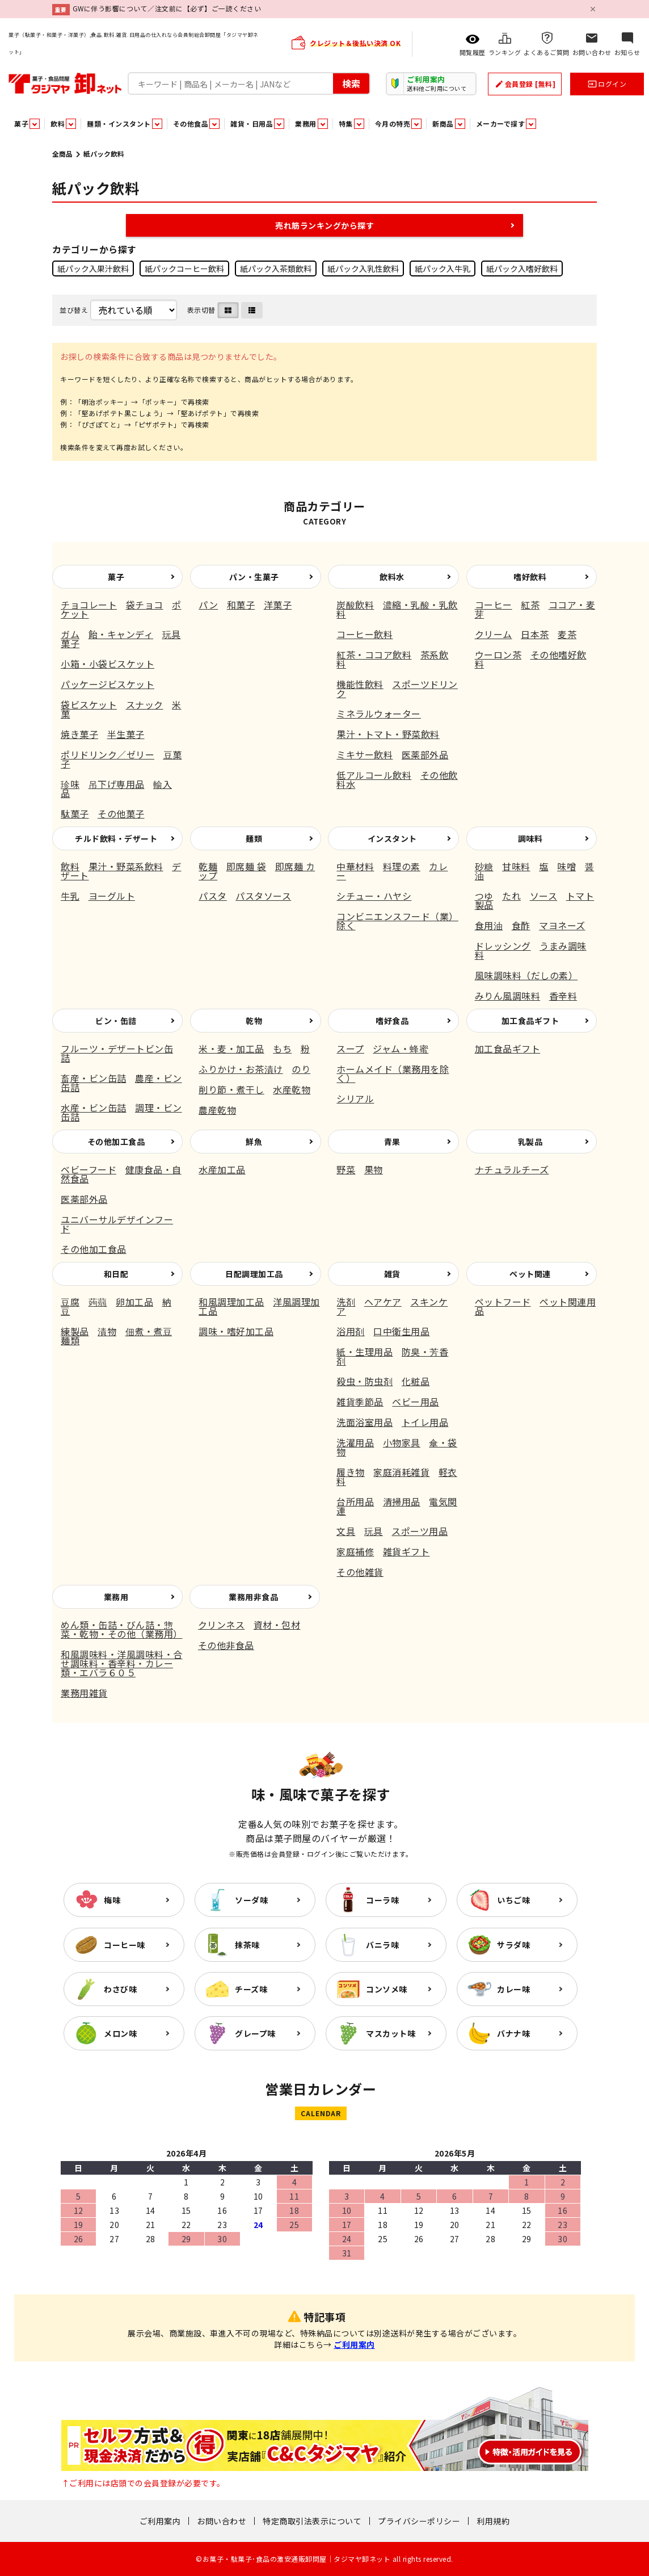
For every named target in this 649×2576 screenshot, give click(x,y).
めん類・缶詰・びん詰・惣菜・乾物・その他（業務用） (122, 1629)
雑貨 (392, 1273)
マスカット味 (390, 2033)
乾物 (254, 1020)
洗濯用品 (355, 1442)
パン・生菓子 (254, 576)
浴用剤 (350, 1331)
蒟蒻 (97, 1301)
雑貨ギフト (406, 1551)
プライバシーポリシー (419, 2521)
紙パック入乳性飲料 (363, 268)
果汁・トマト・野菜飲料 (388, 734)
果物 (373, 1169)
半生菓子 (126, 734)
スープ (350, 1048)
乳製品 (530, 1141)
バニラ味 (382, 1944)
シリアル (355, 1098)
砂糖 (484, 866)
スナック (144, 704)
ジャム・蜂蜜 (400, 1048)
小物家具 (401, 1442)
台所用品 (355, 1501)
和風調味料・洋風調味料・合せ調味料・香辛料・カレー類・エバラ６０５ (122, 1663)
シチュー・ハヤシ (373, 896)
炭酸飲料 (355, 604)
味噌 (566, 866)
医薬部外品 (425, 754)
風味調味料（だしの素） (526, 975)
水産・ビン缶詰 (94, 1107)
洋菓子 (278, 604)
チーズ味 (251, 1989)
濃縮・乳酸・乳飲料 (397, 609)
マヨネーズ (562, 925)
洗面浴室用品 (364, 1422)
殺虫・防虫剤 (364, 1381)
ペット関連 (530, 1273)
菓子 (116, 576)
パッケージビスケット (107, 684)
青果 (392, 1141)
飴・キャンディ (121, 634)
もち (282, 1048)
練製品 (75, 1331)
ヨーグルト (112, 896)
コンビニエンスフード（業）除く (397, 920)
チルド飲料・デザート (116, 838)
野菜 (345, 1169)
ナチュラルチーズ (512, 1169)
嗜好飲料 (529, 576)
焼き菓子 (79, 734)
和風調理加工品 (231, 1301)
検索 (351, 83)
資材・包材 (277, 1624)
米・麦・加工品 (231, 1048)
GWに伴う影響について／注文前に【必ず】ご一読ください (167, 8)
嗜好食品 (392, 1020)
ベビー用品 (415, 1401)
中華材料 (355, 866)
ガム (70, 634)
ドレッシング (503, 946)
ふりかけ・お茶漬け (241, 1069)
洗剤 (345, 1301)
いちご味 (513, 1900)
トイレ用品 (425, 1422)
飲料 (70, 866)
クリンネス (221, 1624)
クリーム (493, 634)
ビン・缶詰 (116, 1020)
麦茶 (567, 634)
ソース (544, 896)
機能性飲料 (360, 684)
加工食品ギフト (530, 1020)
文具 (345, 1531)
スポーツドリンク (397, 688)
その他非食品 (226, 1645)
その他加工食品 (116, 1141)
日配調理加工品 (254, 1273)
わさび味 (120, 1989)
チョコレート (89, 604)
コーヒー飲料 (364, 634)
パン (208, 604)
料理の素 (401, 866)
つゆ (484, 896)
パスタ (213, 896)
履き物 (350, 1472)
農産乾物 (217, 1110)
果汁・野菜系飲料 (125, 866)
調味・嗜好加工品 (236, 1331)
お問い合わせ (221, 2521)
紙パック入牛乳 (442, 268)
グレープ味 (255, 2033)
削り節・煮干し (231, 1089)
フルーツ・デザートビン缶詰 (117, 1053)
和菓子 (241, 604)
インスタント (392, 838)
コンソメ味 (386, 1989)
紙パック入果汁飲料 (93, 268)
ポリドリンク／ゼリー (107, 754)
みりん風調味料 (508, 995)
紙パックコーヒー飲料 (184, 268)
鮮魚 (254, 1141)
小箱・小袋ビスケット (107, 663)
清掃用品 (401, 1501)
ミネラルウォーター (378, 713)
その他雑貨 (360, 1572)
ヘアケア (383, 1301)
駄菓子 (75, 813)
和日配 (116, 1273)
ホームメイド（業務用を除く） (392, 1073)
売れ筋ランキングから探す (324, 225)
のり (301, 1069)
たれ (511, 896)
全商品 (62, 153)
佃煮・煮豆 (148, 1331)
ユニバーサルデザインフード (117, 1224)
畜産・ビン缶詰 (94, 1078)
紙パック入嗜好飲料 (522, 268)
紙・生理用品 (364, 1351)
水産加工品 (222, 1169)
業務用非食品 (253, 1596)
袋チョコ (144, 604)
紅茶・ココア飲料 (373, 654)
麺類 (254, 838)
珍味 (70, 784)
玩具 (373, 1531)
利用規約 (493, 2521)
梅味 (112, 1900)
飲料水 (392, 576)
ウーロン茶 (498, 654)
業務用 (116, 1596)
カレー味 (513, 1989)
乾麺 (208, 866)
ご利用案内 (354, 2344)
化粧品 (416, 1381)
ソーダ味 (251, 1900)
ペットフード (503, 1301)
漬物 (107, 1331)
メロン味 (120, 2033)
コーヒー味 (124, 1944)
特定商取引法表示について (312, 2521)
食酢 (521, 925)
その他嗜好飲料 (531, 659)
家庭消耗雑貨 (401, 1472)
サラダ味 (513, 1944)
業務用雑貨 (84, 1693)
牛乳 (70, 896)
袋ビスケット (89, 704)
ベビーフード (88, 1169)
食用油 (489, 925)
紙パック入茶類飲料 (275, 268)
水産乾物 (291, 1089)
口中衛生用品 (401, 1331)
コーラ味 (382, 1900)
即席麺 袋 (246, 866)
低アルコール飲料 (373, 775)
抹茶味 (247, 1944)
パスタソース (263, 896)
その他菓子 (121, 813)
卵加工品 (134, 1301)
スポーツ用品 (419, 1531)
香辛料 (563, 995)
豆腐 (70, 1301)
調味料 (530, 838)
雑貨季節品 (360, 1401)
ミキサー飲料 (364, 754)
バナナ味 (513, 2033)
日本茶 (535, 634)
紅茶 (530, 604)
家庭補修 (355, 1551)
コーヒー (493, 604)
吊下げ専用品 (116, 784)
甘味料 (516, 866)
